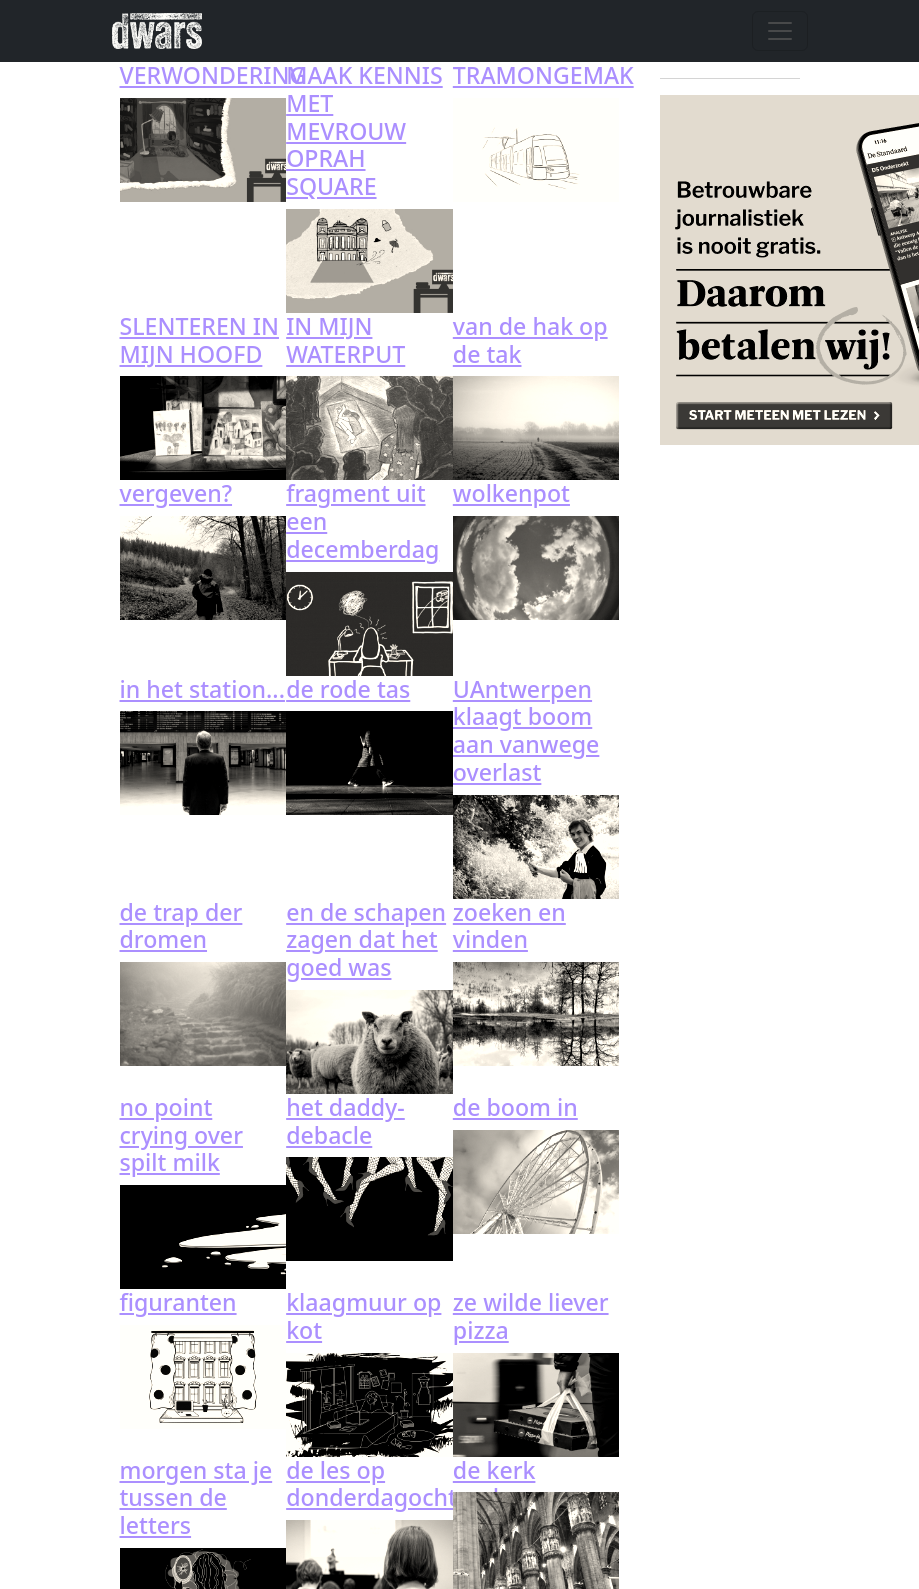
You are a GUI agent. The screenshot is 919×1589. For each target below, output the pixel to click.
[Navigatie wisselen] (780, 31)
